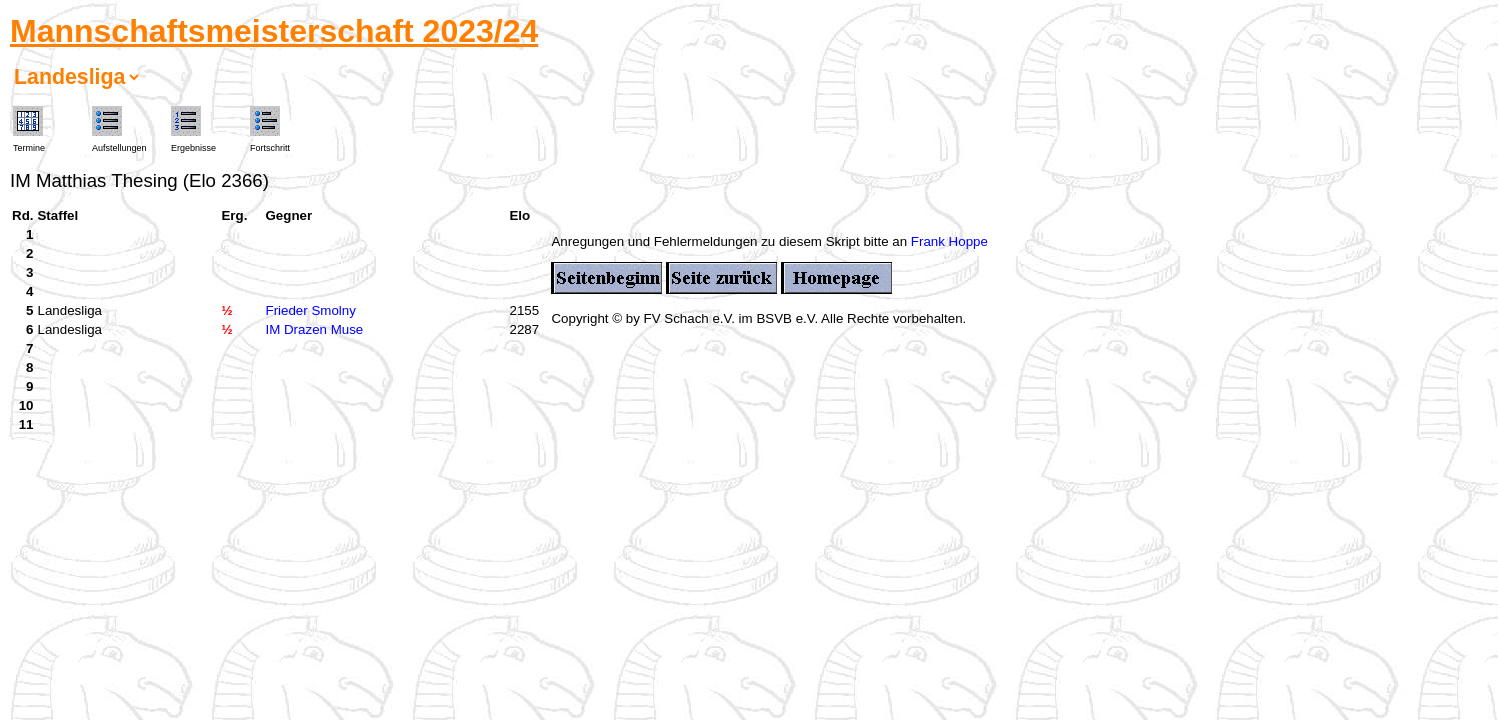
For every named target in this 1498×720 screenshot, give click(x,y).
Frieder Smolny (310, 310)
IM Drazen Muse (314, 329)
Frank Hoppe (949, 241)
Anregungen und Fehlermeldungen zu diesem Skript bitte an (730, 241)
